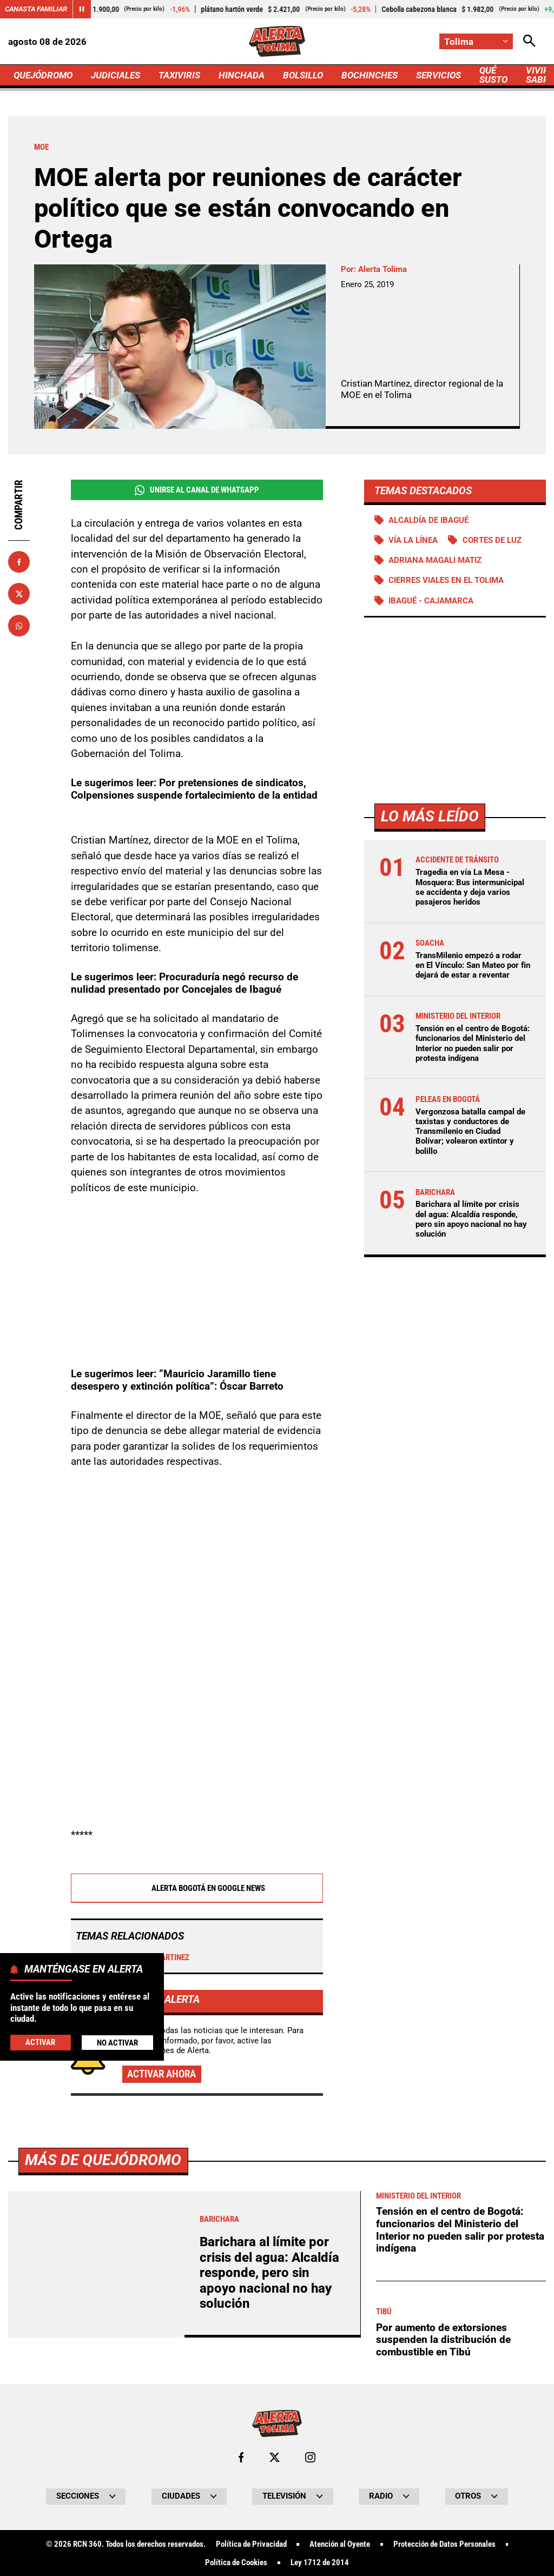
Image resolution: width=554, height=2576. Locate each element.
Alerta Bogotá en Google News (197, 1888)
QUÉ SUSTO (493, 75)
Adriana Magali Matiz (435, 560)
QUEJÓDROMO (43, 75)
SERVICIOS (438, 75)
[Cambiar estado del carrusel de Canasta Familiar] (81, 9)
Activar (40, 2042)
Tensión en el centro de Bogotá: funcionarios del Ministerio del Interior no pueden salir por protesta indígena (473, 1043)
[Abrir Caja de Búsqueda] (529, 41)
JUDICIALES (115, 75)
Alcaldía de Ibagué (428, 520)
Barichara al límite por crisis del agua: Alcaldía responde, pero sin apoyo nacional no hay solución (471, 1219)
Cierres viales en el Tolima (446, 580)
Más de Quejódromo (103, 2462)
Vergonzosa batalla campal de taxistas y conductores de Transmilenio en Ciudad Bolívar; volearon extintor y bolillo (470, 1131)
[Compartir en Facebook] (19, 562)
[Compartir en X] (19, 594)
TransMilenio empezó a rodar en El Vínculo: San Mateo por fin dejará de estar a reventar (473, 965)
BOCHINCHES (369, 75)
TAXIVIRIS (179, 75)
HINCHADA (242, 75)
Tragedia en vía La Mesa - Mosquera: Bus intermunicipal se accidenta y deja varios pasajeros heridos (470, 887)
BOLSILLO (303, 75)
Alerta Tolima (382, 269)
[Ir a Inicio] (277, 41)
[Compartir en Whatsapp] (19, 625)
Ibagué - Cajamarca (430, 601)
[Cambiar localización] (476, 41)
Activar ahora (161, 2074)
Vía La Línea (413, 540)
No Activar (117, 2043)
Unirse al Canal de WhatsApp (197, 490)
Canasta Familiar (36, 9)
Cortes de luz (492, 540)
